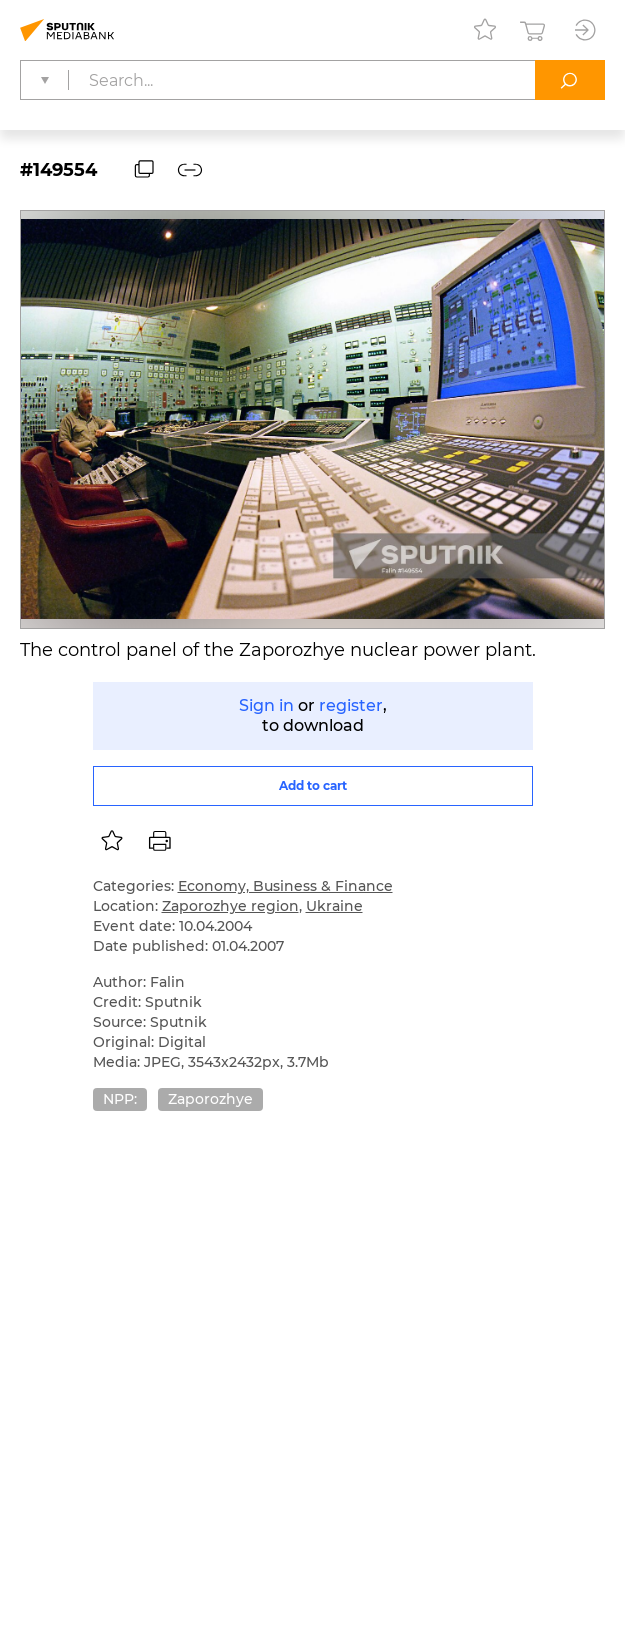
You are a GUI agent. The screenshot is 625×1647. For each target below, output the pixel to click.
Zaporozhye (210, 1099)
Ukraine (334, 906)
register (351, 705)
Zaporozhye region (230, 906)
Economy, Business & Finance (285, 886)
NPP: (120, 1099)
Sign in (266, 705)
